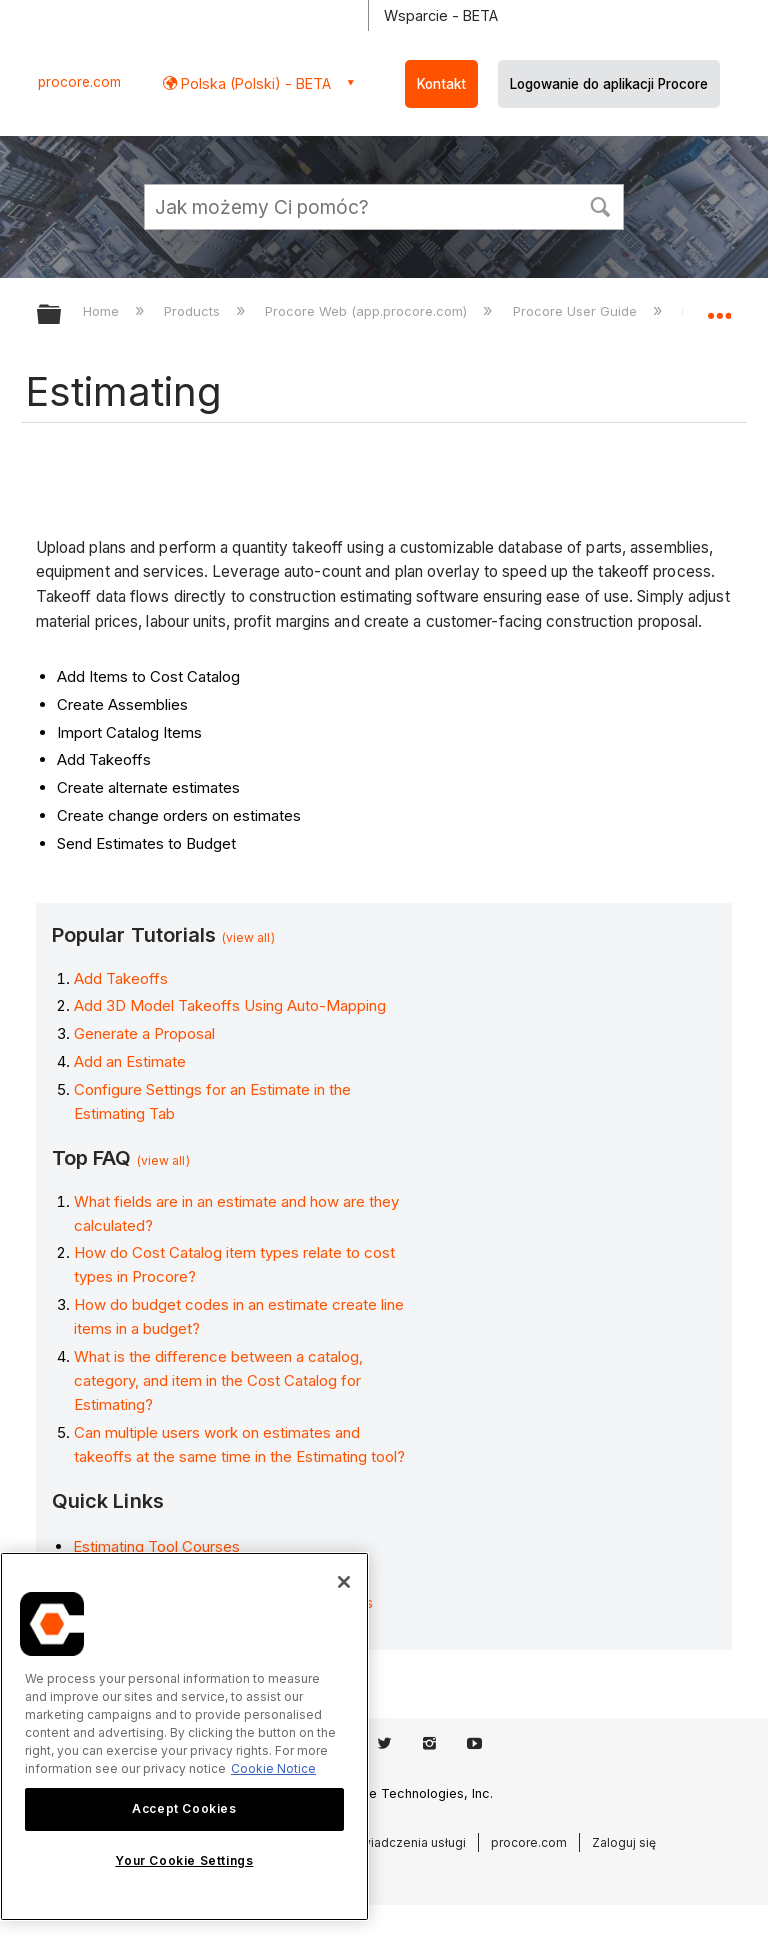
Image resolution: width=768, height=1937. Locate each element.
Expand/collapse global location (719, 308)
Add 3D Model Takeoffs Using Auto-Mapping (230, 1005)
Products (194, 311)
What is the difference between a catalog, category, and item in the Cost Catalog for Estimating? (218, 1380)
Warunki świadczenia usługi (386, 1842)
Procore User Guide (577, 311)
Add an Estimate (130, 1061)
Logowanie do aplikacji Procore (609, 84)
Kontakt (441, 84)
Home (103, 311)
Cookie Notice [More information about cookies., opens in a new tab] (273, 1768)
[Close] (344, 1582)
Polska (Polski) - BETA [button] (254, 83)
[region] (184, 1736)
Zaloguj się (624, 1842)
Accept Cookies (184, 1808)
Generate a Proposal (144, 1033)
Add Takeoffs (121, 978)
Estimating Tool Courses (156, 1546)
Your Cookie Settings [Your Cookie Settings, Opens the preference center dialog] (184, 1860)
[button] (600, 205)
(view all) (248, 937)
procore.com (79, 82)
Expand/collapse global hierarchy (62, 315)
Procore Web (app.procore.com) (368, 311)
